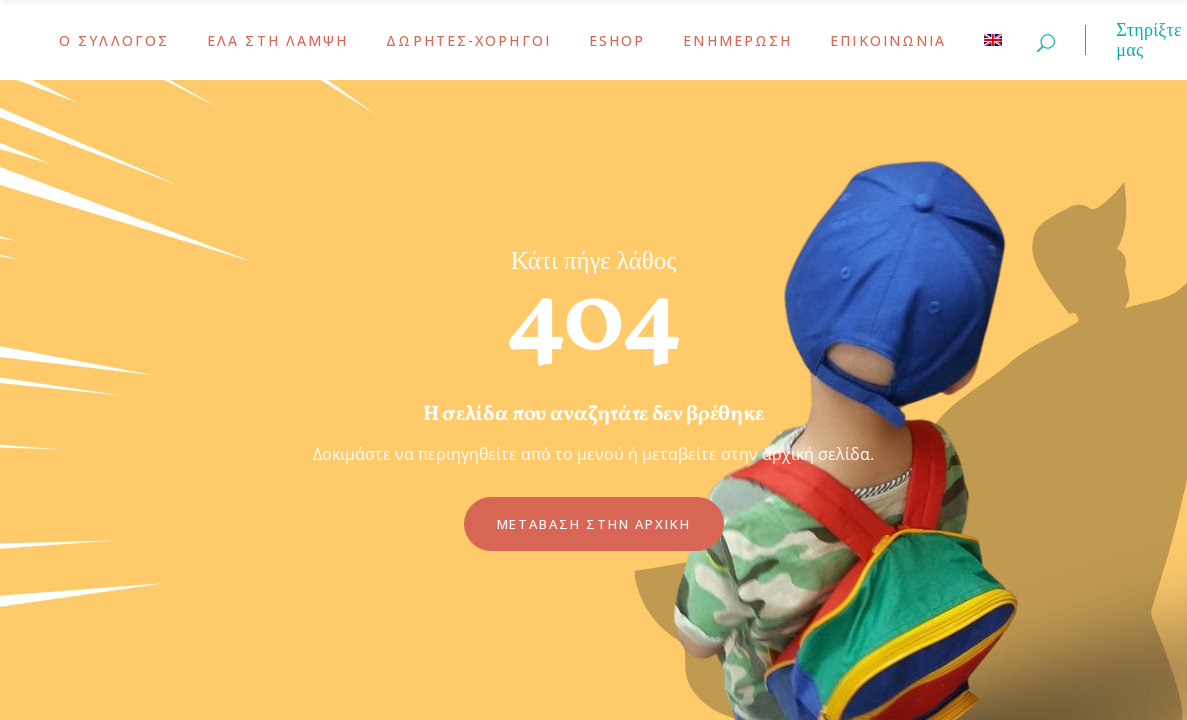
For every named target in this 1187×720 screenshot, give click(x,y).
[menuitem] (993, 40)
